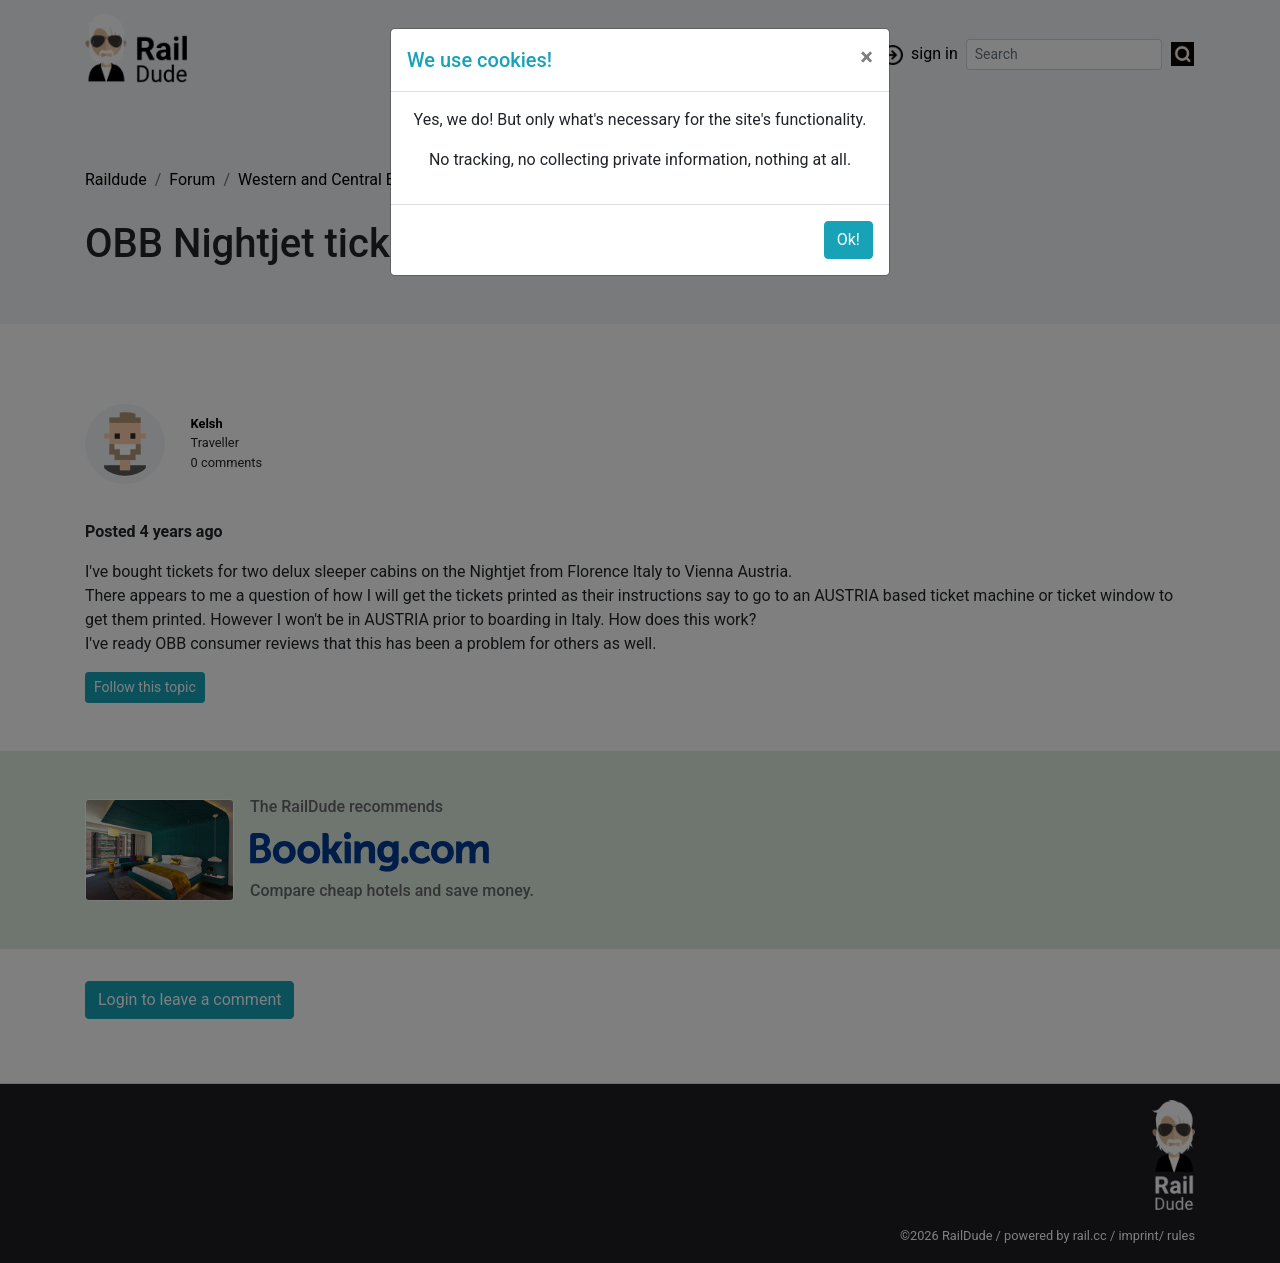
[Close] (866, 57)
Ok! (848, 239)
